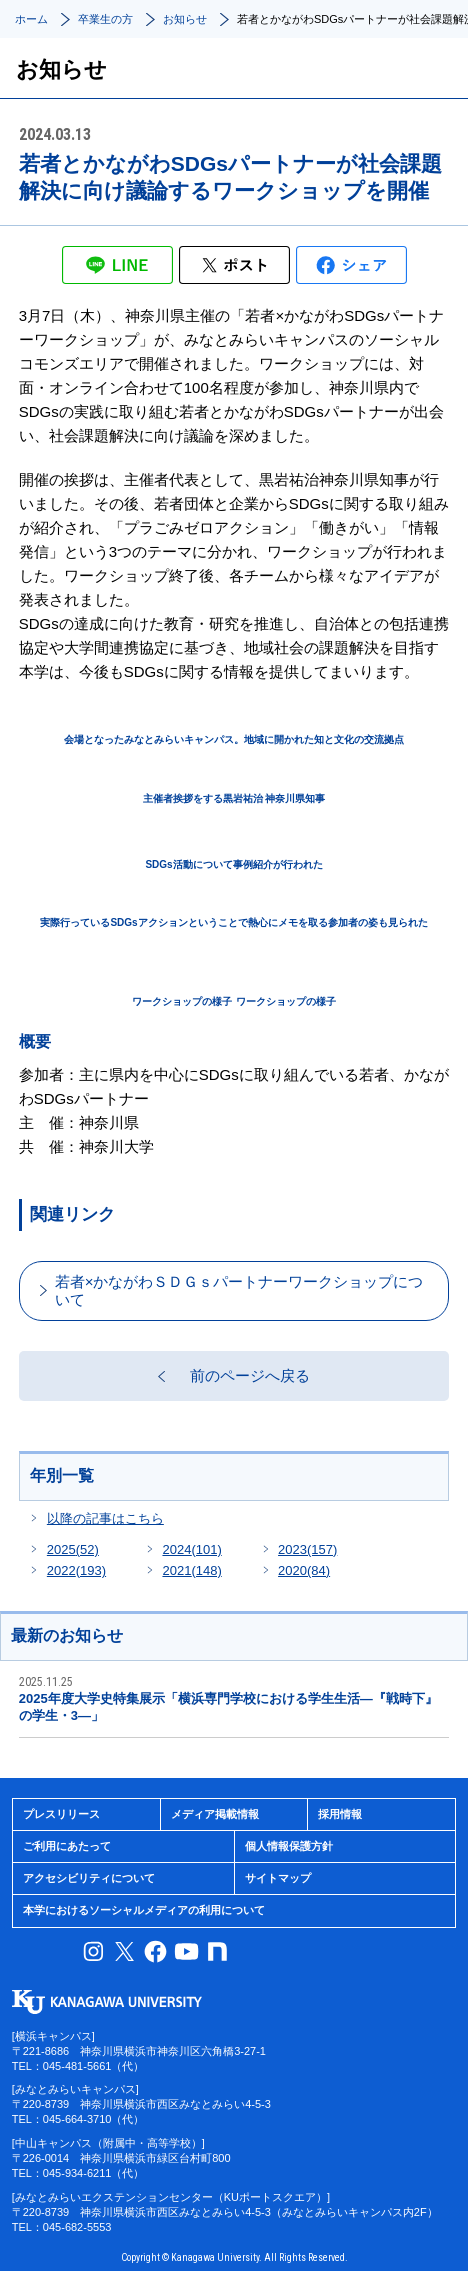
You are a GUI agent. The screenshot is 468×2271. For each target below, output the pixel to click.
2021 (191, 1570)
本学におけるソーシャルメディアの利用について (144, 1910)
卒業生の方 (105, 19)
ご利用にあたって (67, 1846)
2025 (73, 1549)
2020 (304, 1570)
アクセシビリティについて (89, 1878)
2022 (76, 1570)
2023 (307, 1549)
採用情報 (340, 1814)
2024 (191, 1549)
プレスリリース (61, 1814)
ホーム (31, 19)
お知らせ (185, 19)
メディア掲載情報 (215, 1814)
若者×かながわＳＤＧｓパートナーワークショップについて (239, 1290)
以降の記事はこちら (105, 1518)
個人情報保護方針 (289, 1846)
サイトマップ (278, 1878)
